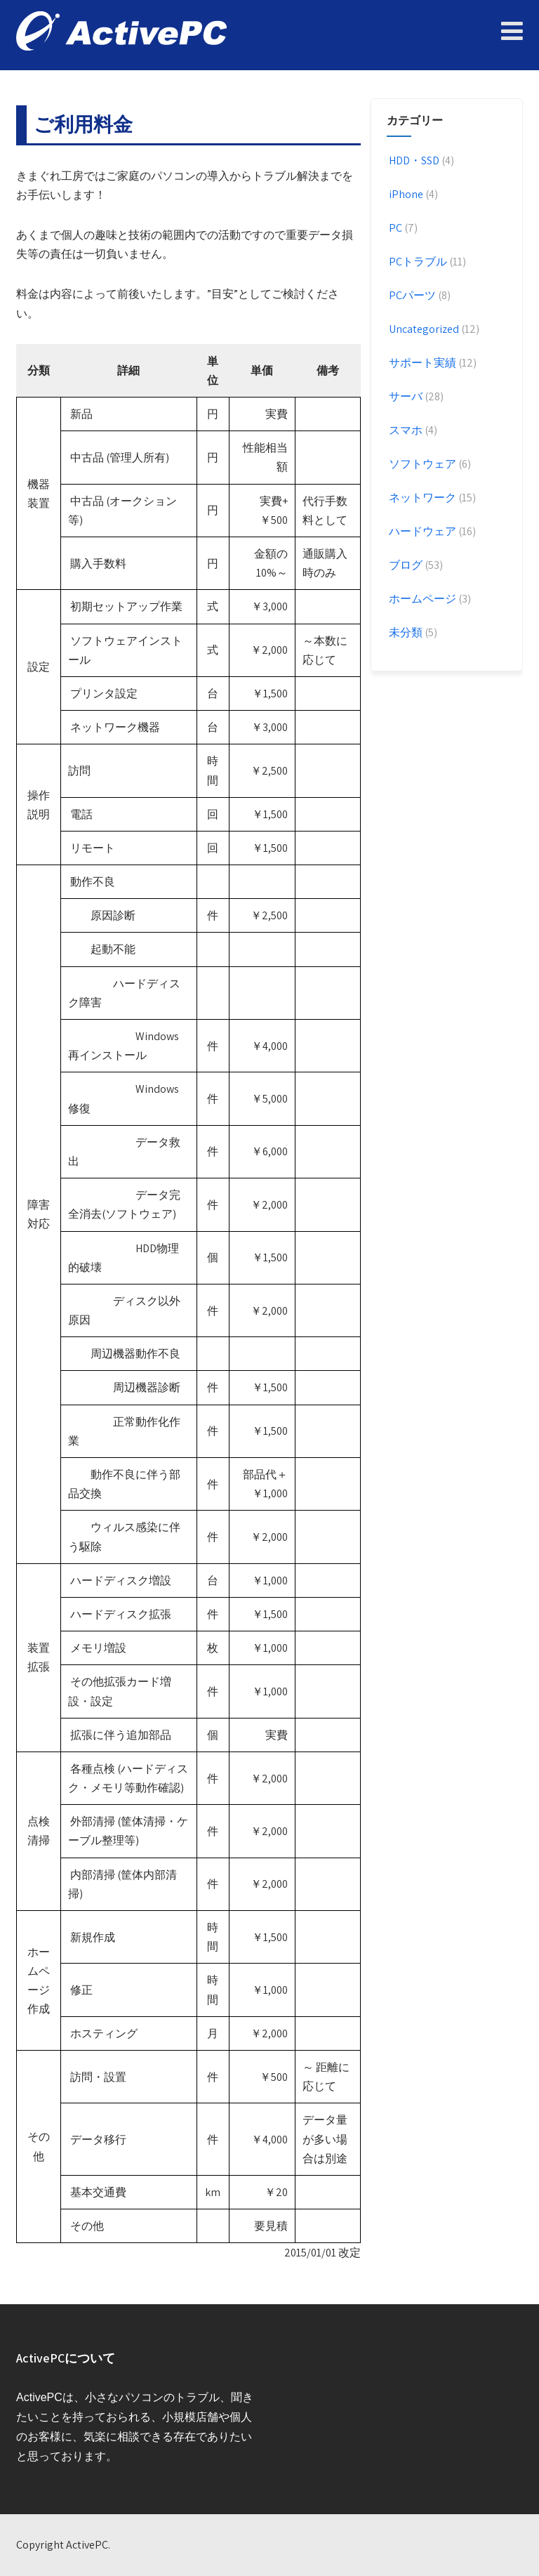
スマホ (404, 430)
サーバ (404, 396)
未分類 (404, 632)
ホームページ (421, 598)
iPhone (405, 194)
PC (394, 228)
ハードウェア (421, 531)
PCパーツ (411, 295)
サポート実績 (421, 362)
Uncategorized (423, 329)
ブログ (404, 565)
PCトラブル (417, 261)
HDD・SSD (413, 160)
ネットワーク (421, 497)
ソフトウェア (421, 463)
